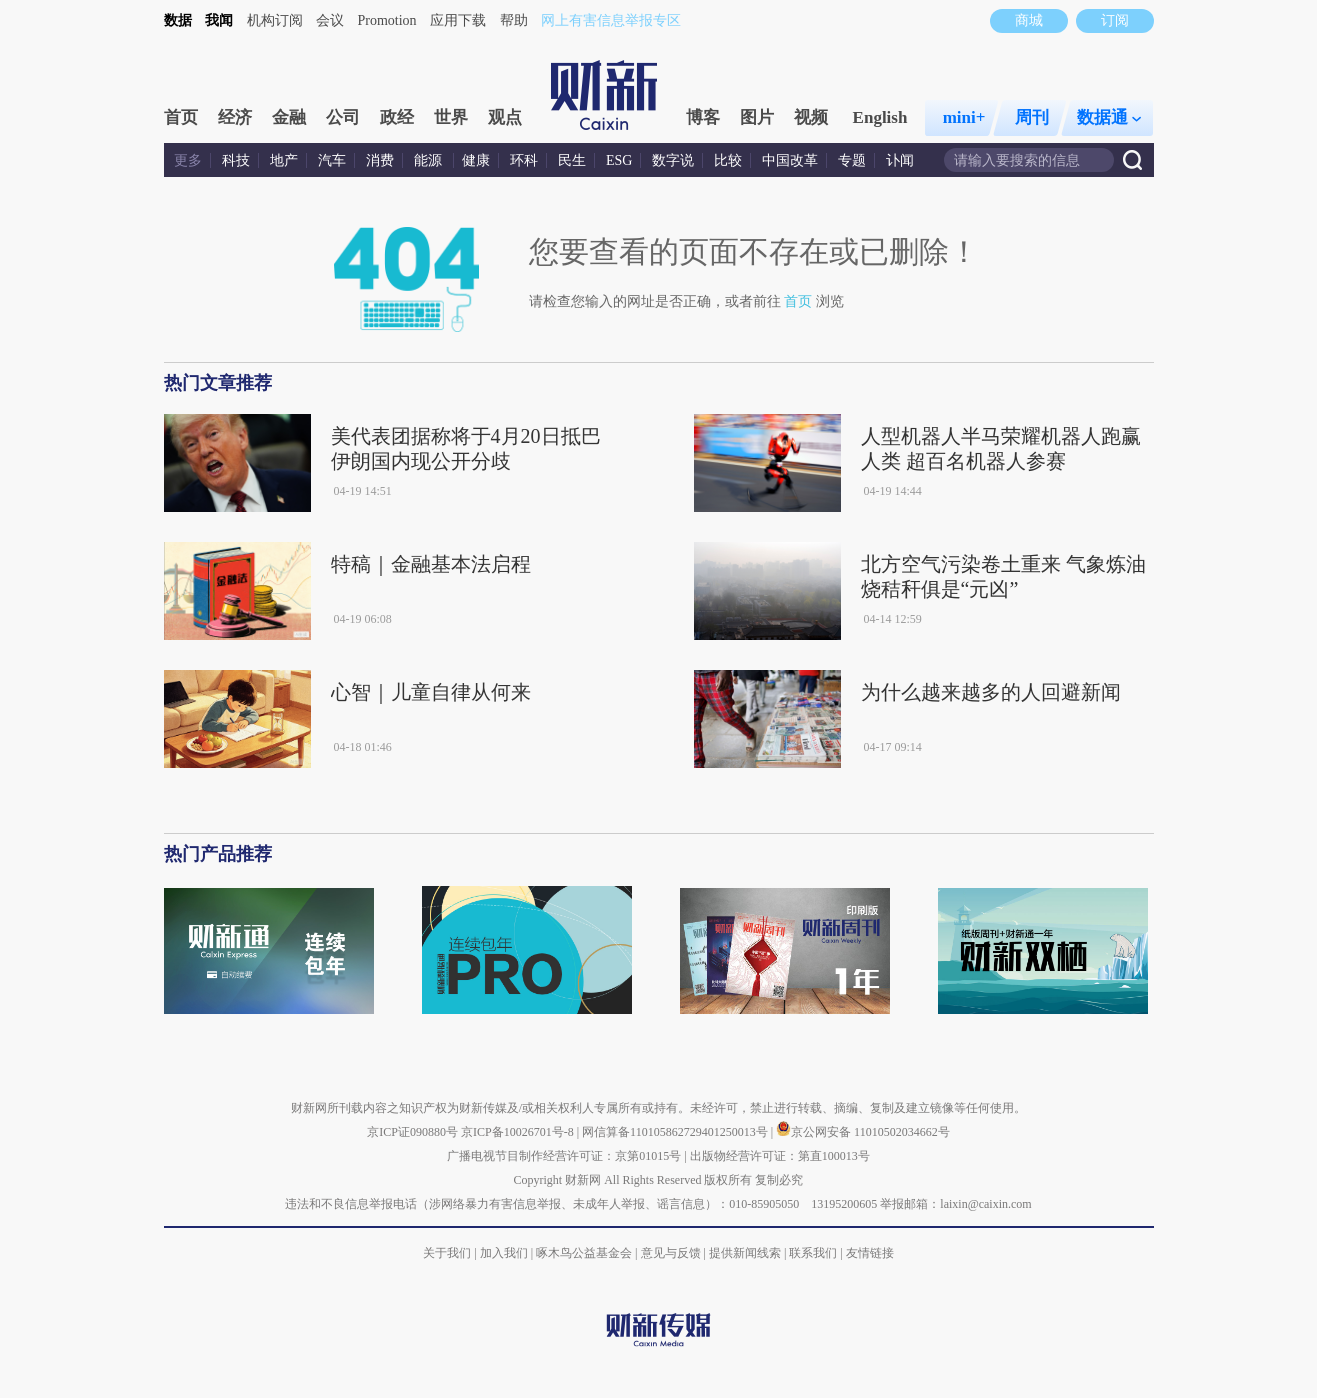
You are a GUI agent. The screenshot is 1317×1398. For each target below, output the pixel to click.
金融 (289, 117)
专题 (852, 160)
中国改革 (790, 160)
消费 (380, 160)
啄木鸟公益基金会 (585, 1253)
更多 (188, 160)
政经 (397, 117)
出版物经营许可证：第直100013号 (780, 1156)
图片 (757, 117)
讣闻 (900, 160)
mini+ (964, 117)
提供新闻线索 (745, 1253)
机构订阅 (275, 20)
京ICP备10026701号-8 (519, 1132)
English (880, 117)
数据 (178, 20)
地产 (284, 160)
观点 (505, 117)
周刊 (1032, 117)
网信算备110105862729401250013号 (676, 1132)
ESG (619, 160)
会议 (330, 20)
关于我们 (447, 1253)
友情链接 (870, 1253)
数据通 (1109, 117)
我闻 (219, 20)
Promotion (387, 20)
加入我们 (504, 1253)
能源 (430, 160)
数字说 (673, 160)
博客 (703, 117)
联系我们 (813, 1253)
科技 (236, 160)
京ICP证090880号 (412, 1132)
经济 (235, 117)
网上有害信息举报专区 (611, 20)
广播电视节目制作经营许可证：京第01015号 (564, 1156)
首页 (181, 117)
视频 (811, 117)
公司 (343, 117)
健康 (476, 160)
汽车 (332, 160)
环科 (524, 160)
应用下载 (458, 20)
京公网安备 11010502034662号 (863, 1132)
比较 (728, 160)
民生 (572, 160)
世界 (451, 117)
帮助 (514, 20)
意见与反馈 (671, 1253)
